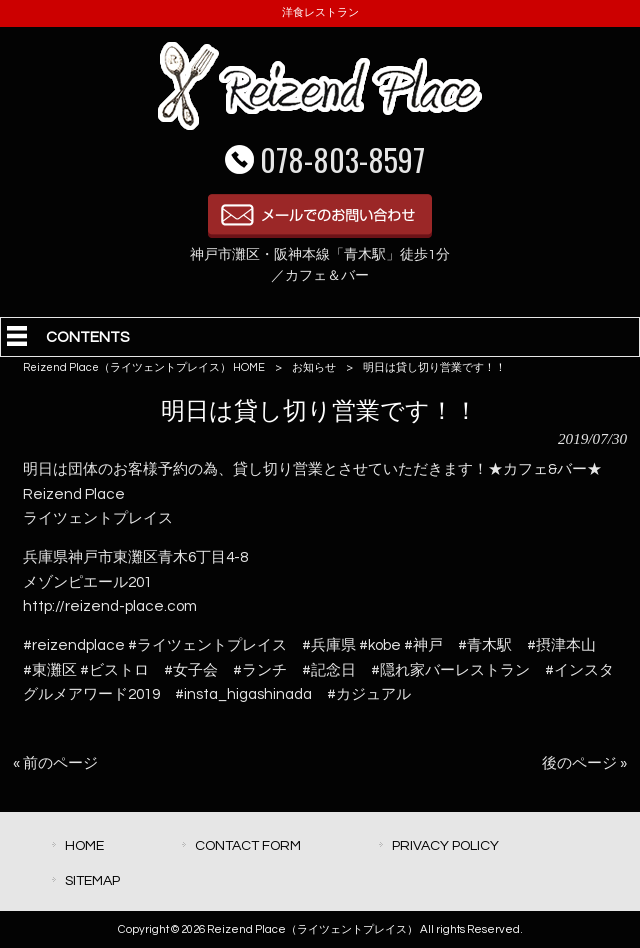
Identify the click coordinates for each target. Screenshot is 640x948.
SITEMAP (92, 880)
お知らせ (314, 367)
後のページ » (584, 763)
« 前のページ (55, 763)
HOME (84, 845)
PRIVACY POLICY (445, 845)
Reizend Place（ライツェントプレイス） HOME (144, 367)
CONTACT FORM (248, 845)
